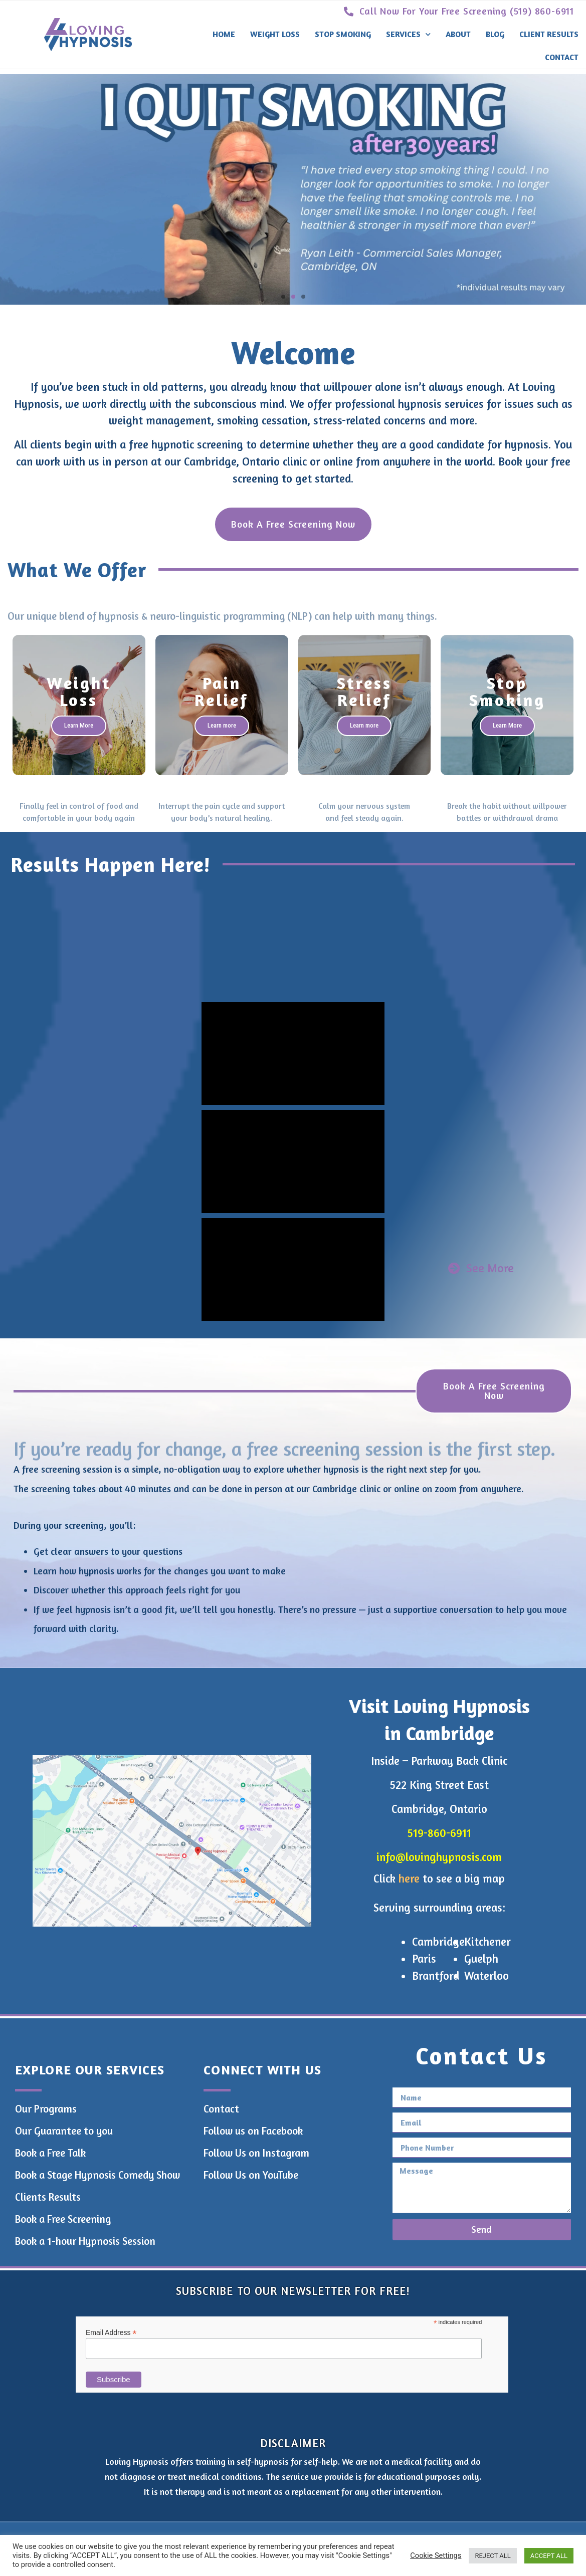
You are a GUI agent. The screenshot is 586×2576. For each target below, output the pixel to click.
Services (408, 34)
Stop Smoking (343, 34)
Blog (495, 34)
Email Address (111, 2332)
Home (224, 34)
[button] (283, 297)
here (409, 1878)
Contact (561, 57)
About (458, 34)
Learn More (78, 725)
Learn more (222, 725)
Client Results (548, 34)
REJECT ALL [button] (492, 2555)
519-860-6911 (439, 1832)
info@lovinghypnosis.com (439, 1856)
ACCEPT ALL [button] (548, 2555)
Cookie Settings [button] (435, 2555)
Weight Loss (275, 34)
